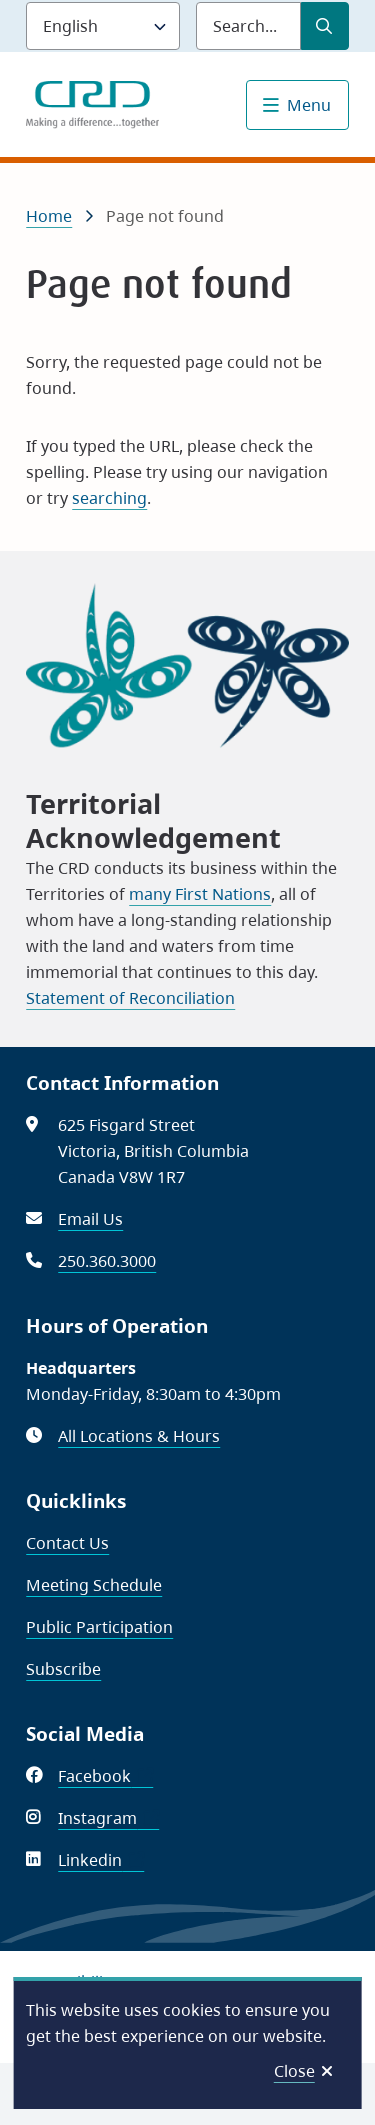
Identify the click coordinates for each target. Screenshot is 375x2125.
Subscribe (63, 1669)
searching (109, 498)
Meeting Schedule (94, 1585)
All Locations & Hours (139, 1436)
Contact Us (67, 1543)
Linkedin (101, 1860)
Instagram (108, 1818)
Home (49, 216)
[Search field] (248, 26)
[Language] (103, 26)
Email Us (90, 1219)
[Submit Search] (325, 26)
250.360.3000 (107, 1261)
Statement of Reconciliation (130, 998)
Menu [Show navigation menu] (309, 105)
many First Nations (200, 894)
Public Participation (99, 1627)
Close (294, 2071)
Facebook (105, 1776)
